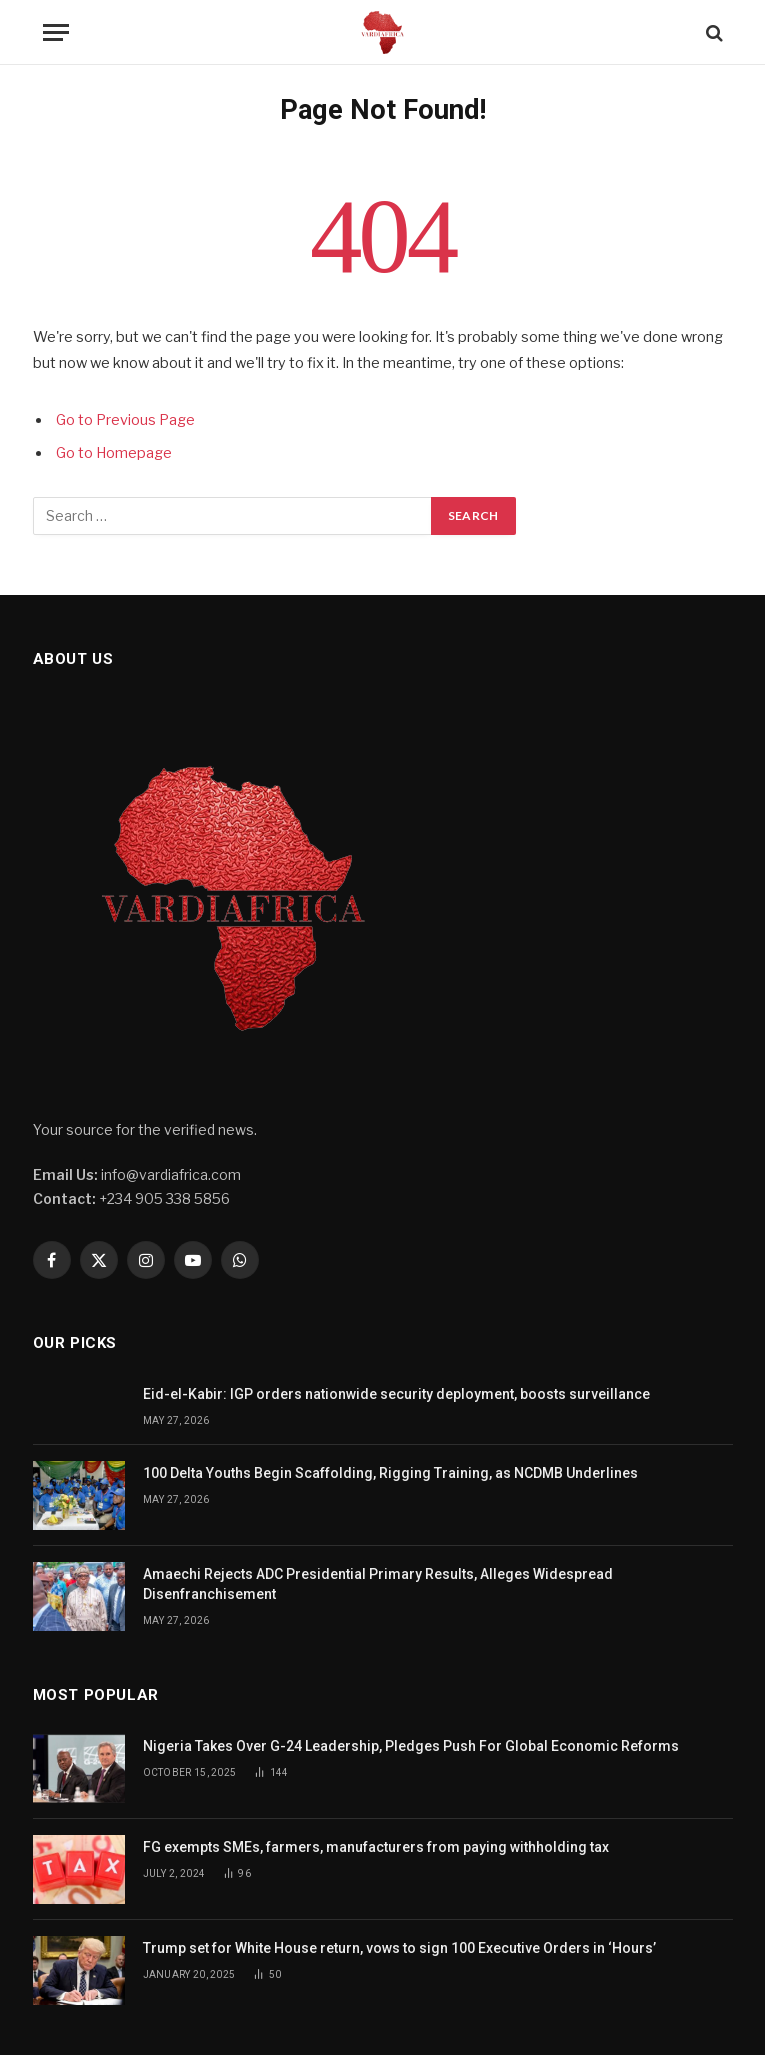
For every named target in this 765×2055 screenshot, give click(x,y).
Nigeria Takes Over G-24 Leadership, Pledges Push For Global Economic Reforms (411, 1746)
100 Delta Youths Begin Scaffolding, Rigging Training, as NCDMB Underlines (390, 1473)
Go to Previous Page (125, 420)
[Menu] (56, 32)
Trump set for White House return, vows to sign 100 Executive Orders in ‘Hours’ (401, 1948)
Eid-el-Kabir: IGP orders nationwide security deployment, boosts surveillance (396, 1394)
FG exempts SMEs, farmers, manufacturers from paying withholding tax (376, 1847)
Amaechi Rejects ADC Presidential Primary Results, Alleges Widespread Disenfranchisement (378, 1584)
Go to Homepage (114, 453)
